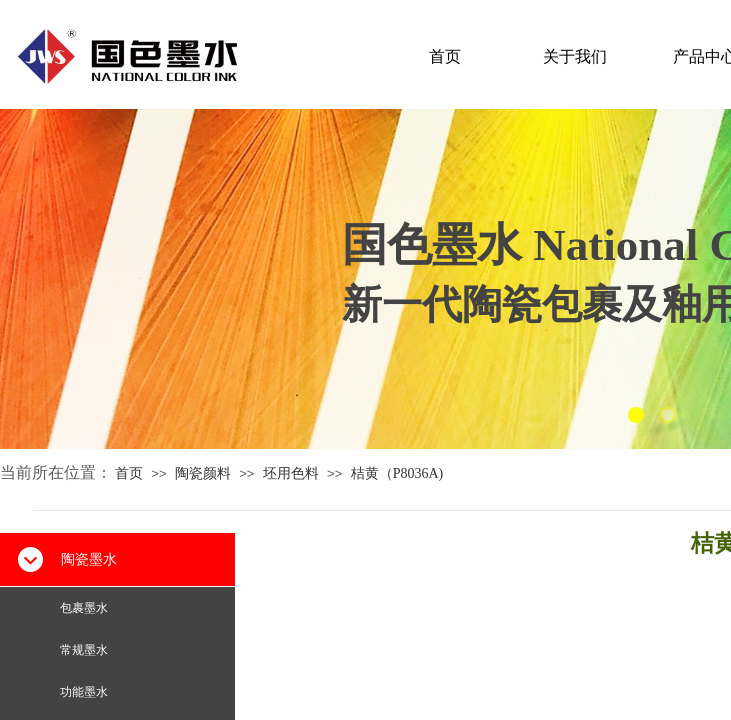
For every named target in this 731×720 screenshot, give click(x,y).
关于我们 (575, 56)
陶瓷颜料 (203, 473)
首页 (445, 56)
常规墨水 (84, 650)
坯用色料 (291, 473)
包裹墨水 (84, 608)
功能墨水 (84, 692)
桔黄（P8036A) (397, 473)
